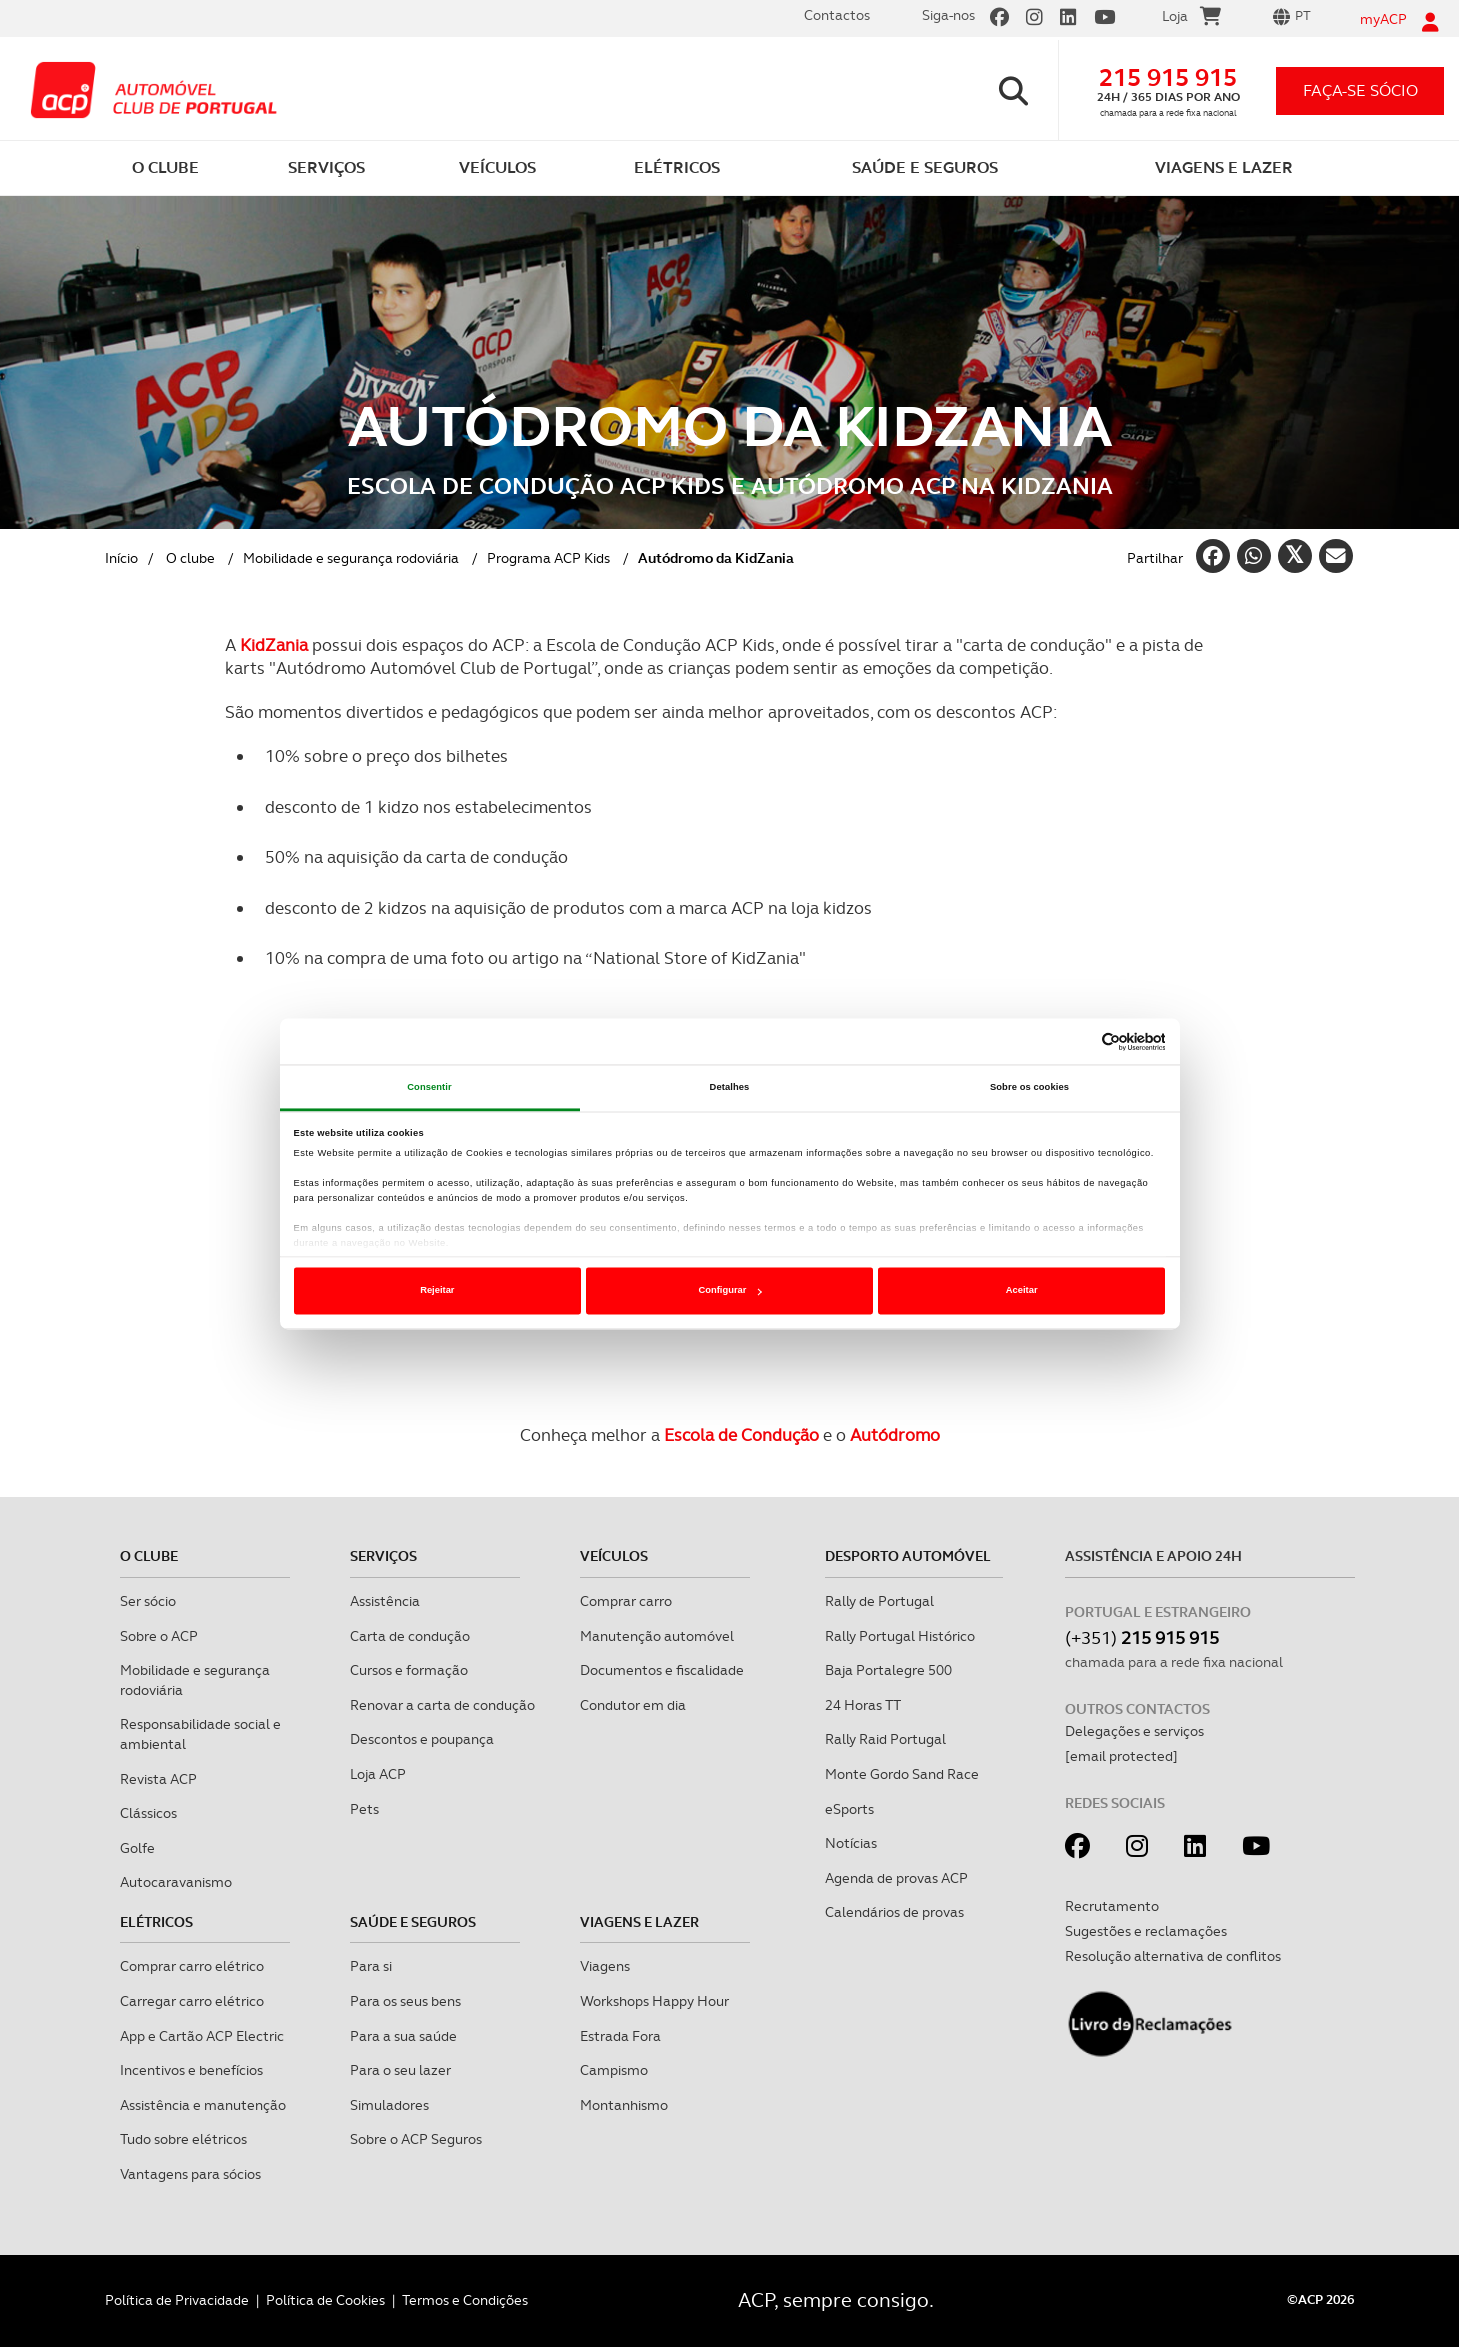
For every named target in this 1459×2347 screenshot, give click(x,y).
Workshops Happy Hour (654, 2001)
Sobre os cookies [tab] (1029, 1087)
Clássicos (148, 1813)
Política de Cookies (325, 2300)
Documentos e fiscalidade (662, 1670)
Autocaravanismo (176, 1882)
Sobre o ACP (159, 1636)
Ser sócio (148, 1601)
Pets (364, 1809)
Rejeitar (437, 1291)
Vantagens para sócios (190, 2174)
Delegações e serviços (1134, 1731)
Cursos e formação (409, 1670)
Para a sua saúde (403, 2036)
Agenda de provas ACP (896, 1878)
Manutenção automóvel (657, 1636)
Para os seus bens (405, 2001)
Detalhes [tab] (730, 1087)
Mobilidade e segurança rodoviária (351, 558)
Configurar (730, 1291)
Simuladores (389, 2105)
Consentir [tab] (429, 1087)
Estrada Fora (620, 2036)
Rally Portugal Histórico (900, 1636)
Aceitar (1022, 1291)
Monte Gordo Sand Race (902, 1774)
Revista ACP (158, 1779)
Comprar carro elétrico (192, 1966)
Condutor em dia (633, 1705)
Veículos (614, 1556)
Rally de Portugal (879, 1601)
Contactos (837, 15)
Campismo (614, 2070)
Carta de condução (410, 1636)
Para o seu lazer (400, 2070)
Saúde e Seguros (413, 1922)
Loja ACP (378, 1774)
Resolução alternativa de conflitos (1173, 1956)
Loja (1191, 19)
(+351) (1142, 1637)
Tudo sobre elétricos (183, 2139)
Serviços (383, 1556)
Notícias (851, 1843)
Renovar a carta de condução (442, 1705)
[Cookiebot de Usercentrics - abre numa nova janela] (1077, 1041)
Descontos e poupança (422, 1739)
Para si (371, 1966)
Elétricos (156, 1922)
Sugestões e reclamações (1146, 1931)
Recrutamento (1112, 1906)
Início (121, 558)
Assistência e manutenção (203, 2105)
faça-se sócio (1360, 90)
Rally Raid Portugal (885, 1739)
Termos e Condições (465, 2300)
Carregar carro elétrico (192, 2001)
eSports (849, 1809)
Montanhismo (624, 2105)
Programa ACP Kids (548, 558)
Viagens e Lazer (639, 1922)
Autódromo (895, 1435)
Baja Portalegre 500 (888, 1670)
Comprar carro (626, 1601)
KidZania (274, 645)
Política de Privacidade (177, 2300)
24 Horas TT (863, 1705)
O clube (190, 558)
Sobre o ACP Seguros (416, 2139)
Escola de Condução (741, 1435)
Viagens (605, 1966)
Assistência (385, 1601)
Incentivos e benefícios (191, 2070)
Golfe (137, 1848)
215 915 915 (1168, 77)
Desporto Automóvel (908, 1556)
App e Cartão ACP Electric (202, 2036)
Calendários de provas (894, 1912)
